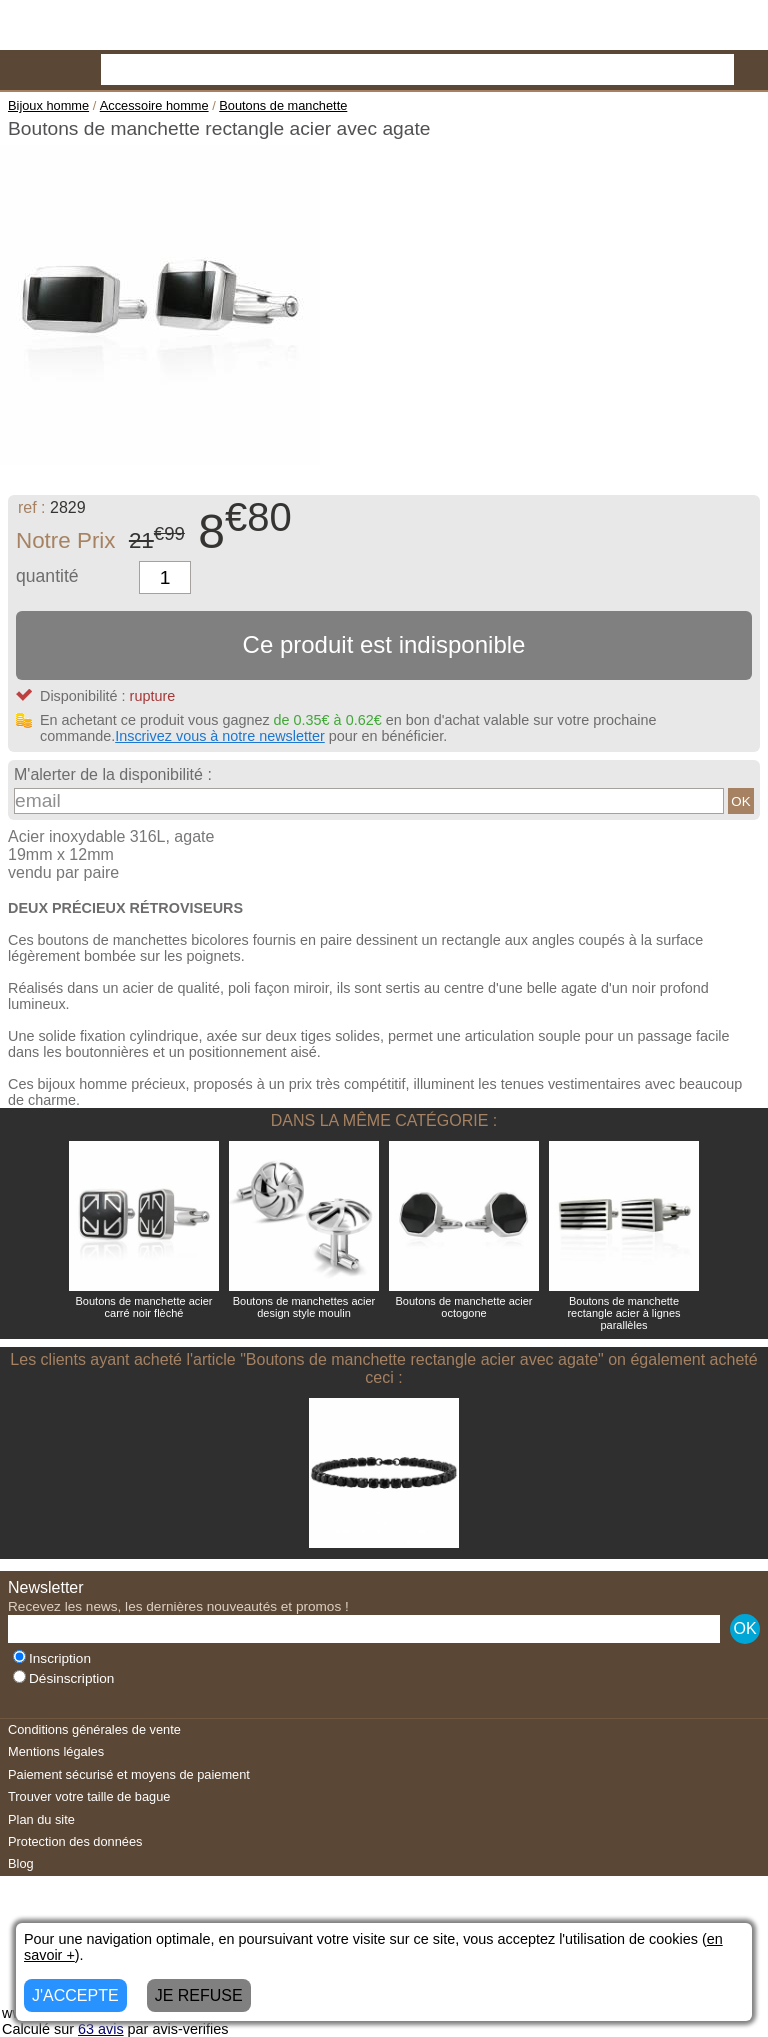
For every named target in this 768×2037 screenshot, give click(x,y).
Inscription (52, 1658)
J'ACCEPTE (75, 1995)
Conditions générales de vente (94, 1729)
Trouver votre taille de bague (89, 1796)
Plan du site (41, 1819)
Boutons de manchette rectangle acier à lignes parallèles (623, 1313)
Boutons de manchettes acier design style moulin (304, 1307)
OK (740, 801)
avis (101, 2029)
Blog (21, 1863)
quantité (47, 576)
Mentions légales (56, 1751)
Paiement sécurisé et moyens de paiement (129, 1774)
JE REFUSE (199, 1995)
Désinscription (63, 1678)
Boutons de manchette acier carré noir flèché (144, 1307)
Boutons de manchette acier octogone (464, 1307)
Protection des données (75, 1841)
